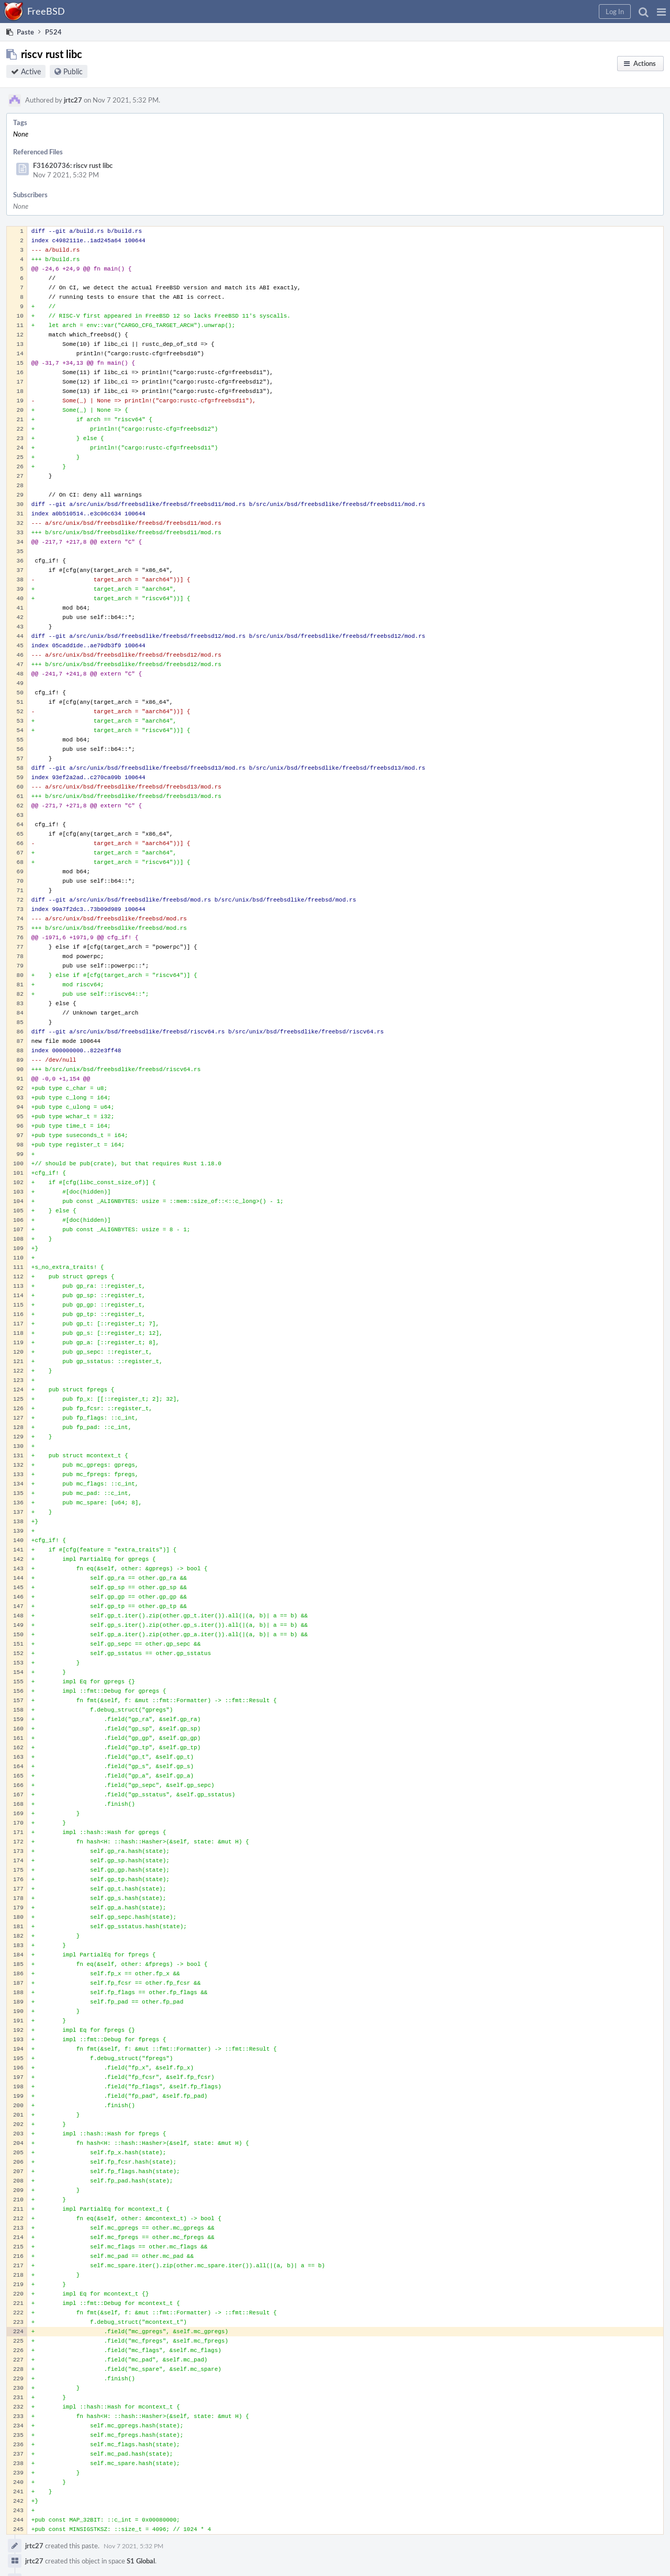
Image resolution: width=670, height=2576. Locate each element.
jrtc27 (73, 100)
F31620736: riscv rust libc (73, 165)
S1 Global (141, 2561)
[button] (661, 11)
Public (73, 71)
